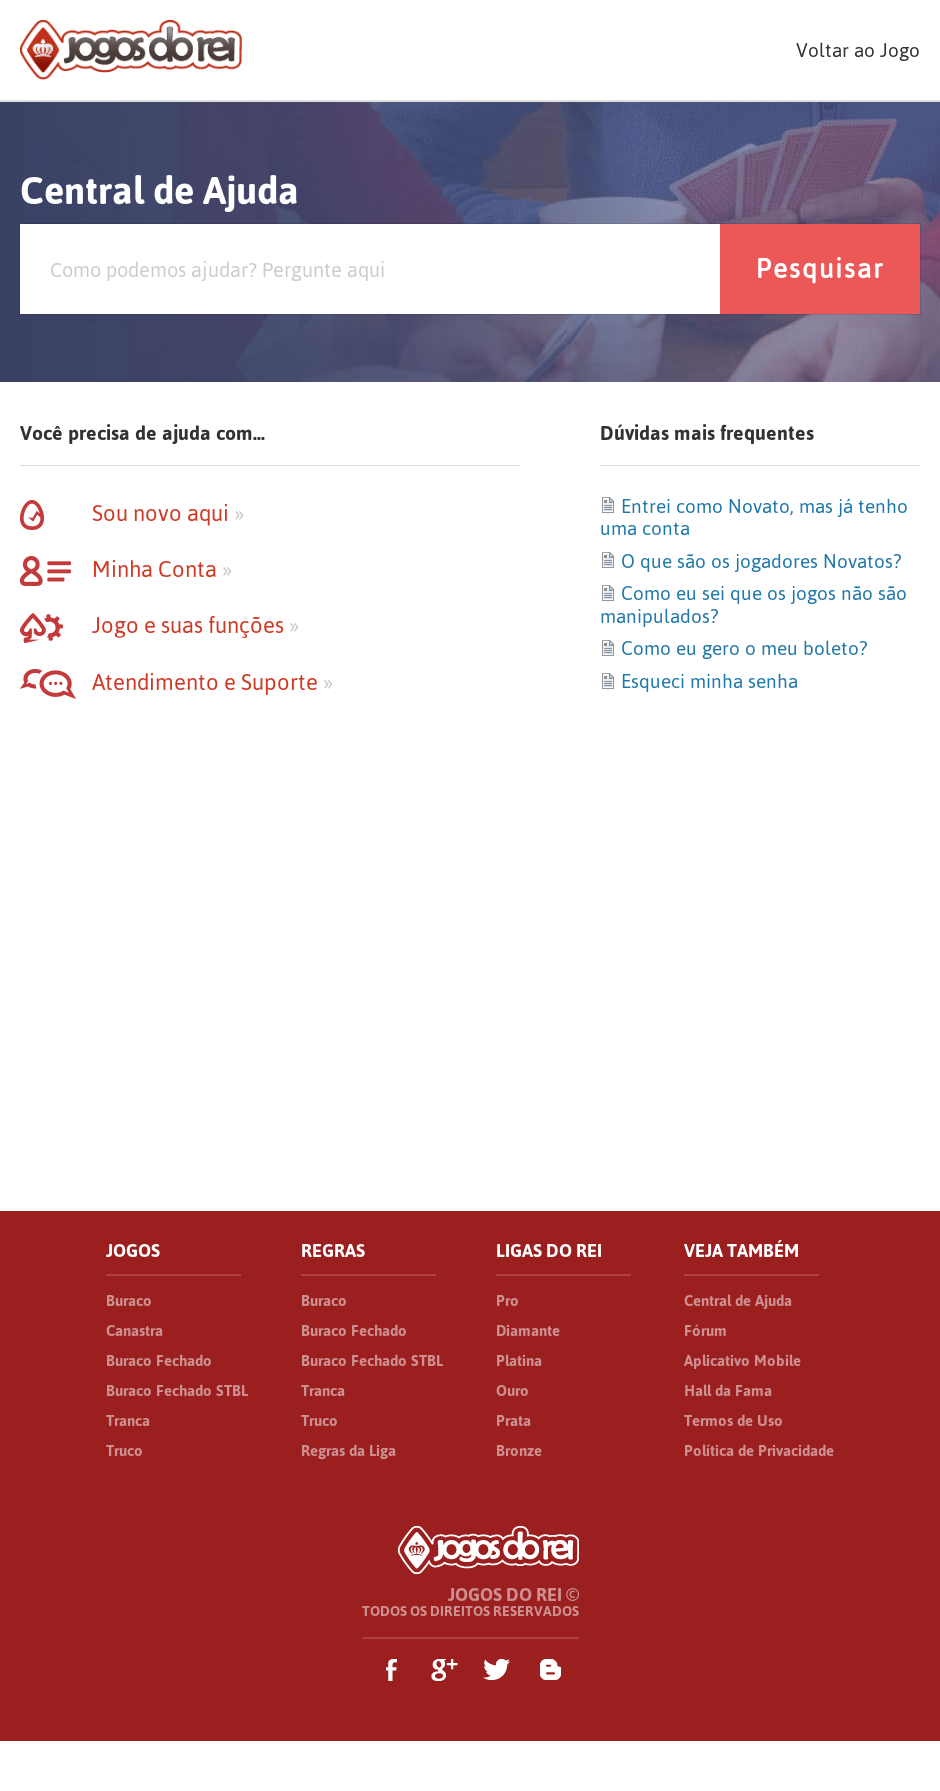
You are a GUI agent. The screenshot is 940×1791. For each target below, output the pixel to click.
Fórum (705, 1330)
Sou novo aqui (132, 513)
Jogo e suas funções (159, 625)
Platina (519, 1360)
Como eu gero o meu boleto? (733, 648)
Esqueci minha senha (699, 681)
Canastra (134, 1330)
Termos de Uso (733, 1420)
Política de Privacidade (759, 1450)
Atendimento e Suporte (176, 682)
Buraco (129, 1300)
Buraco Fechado (159, 1360)
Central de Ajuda (738, 1300)
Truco (124, 1450)
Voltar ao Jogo (858, 50)
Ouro (512, 1390)
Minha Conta (126, 569)
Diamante (528, 1330)
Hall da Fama (728, 1390)
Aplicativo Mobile (742, 1360)
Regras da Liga (348, 1450)
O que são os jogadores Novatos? (750, 561)
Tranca (128, 1420)
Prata (513, 1420)
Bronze (519, 1450)
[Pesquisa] (370, 269)
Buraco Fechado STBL (177, 1390)
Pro (507, 1300)
